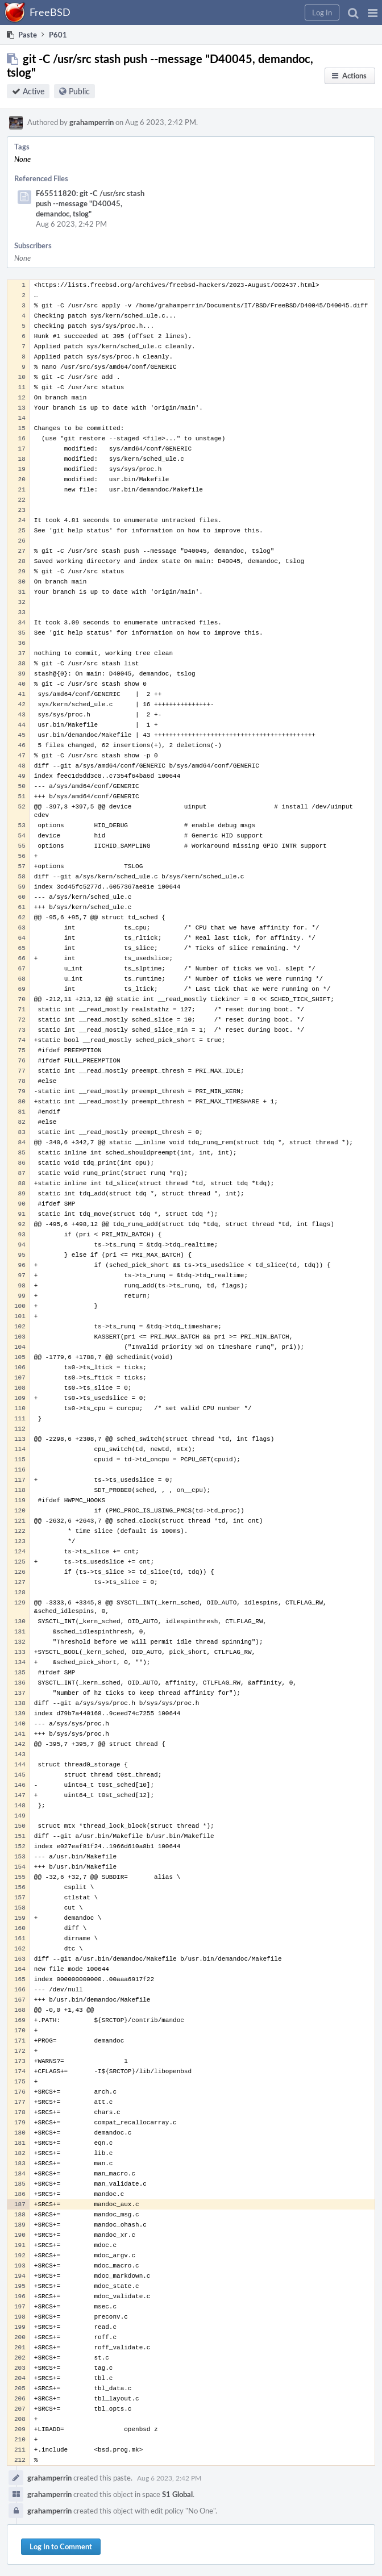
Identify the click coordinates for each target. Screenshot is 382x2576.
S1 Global (177, 2494)
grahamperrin (91, 122)
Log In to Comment (61, 2546)
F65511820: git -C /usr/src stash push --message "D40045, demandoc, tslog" (90, 203)
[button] (372, 12)
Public (79, 91)
